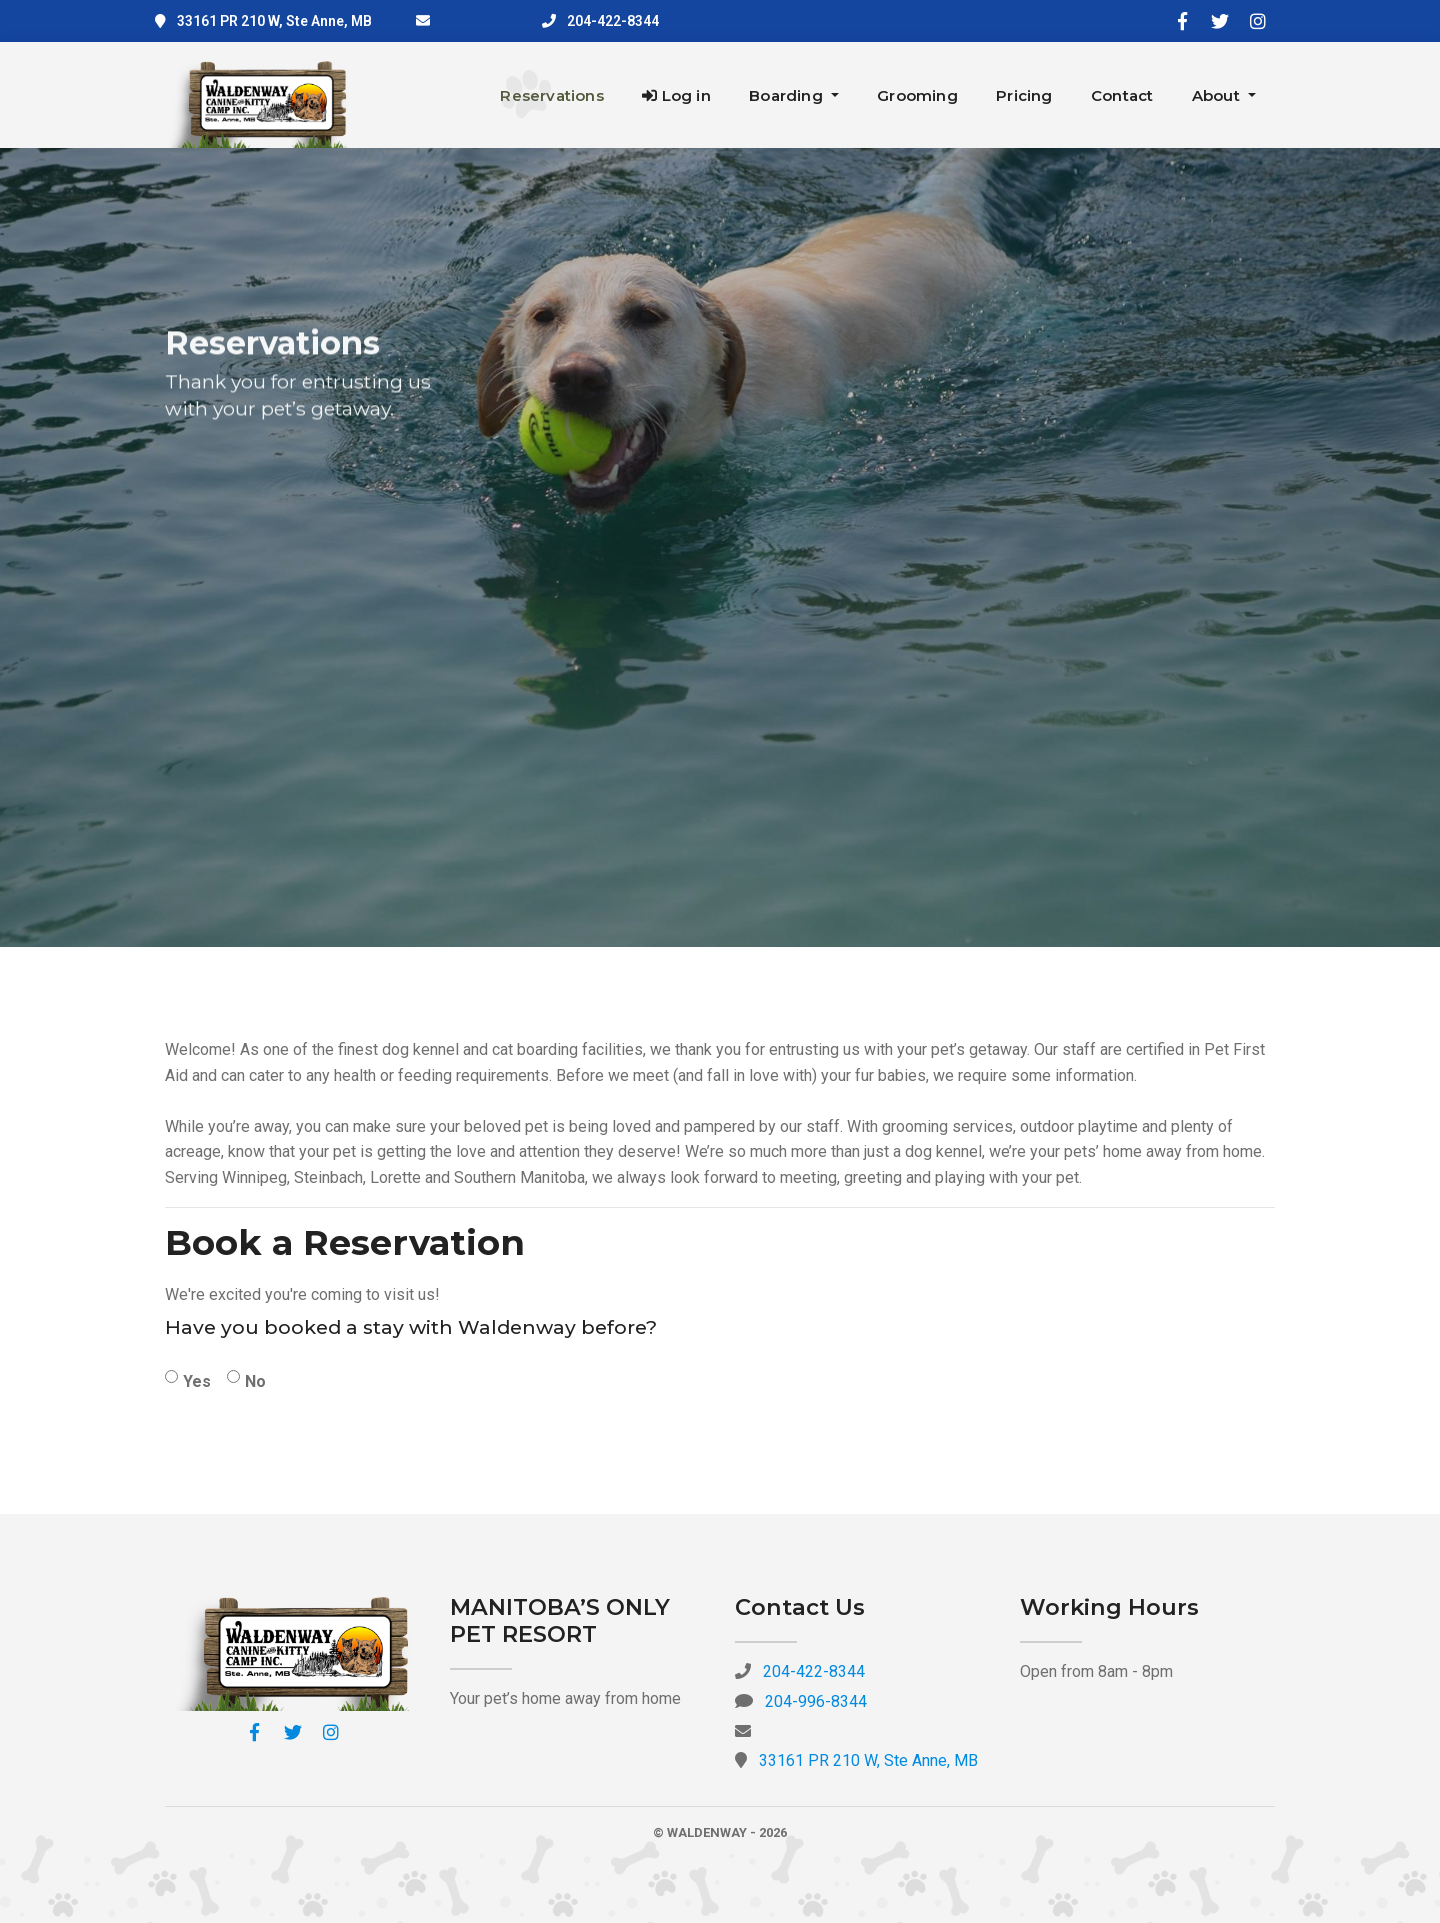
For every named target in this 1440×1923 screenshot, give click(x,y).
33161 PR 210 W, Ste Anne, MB (274, 21)
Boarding (788, 95)
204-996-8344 (816, 1701)
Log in (676, 95)
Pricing (1024, 95)
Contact (1122, 95)
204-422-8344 (613, 21)
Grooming (917, 95)
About (1218, 95)
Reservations (551, 95)
